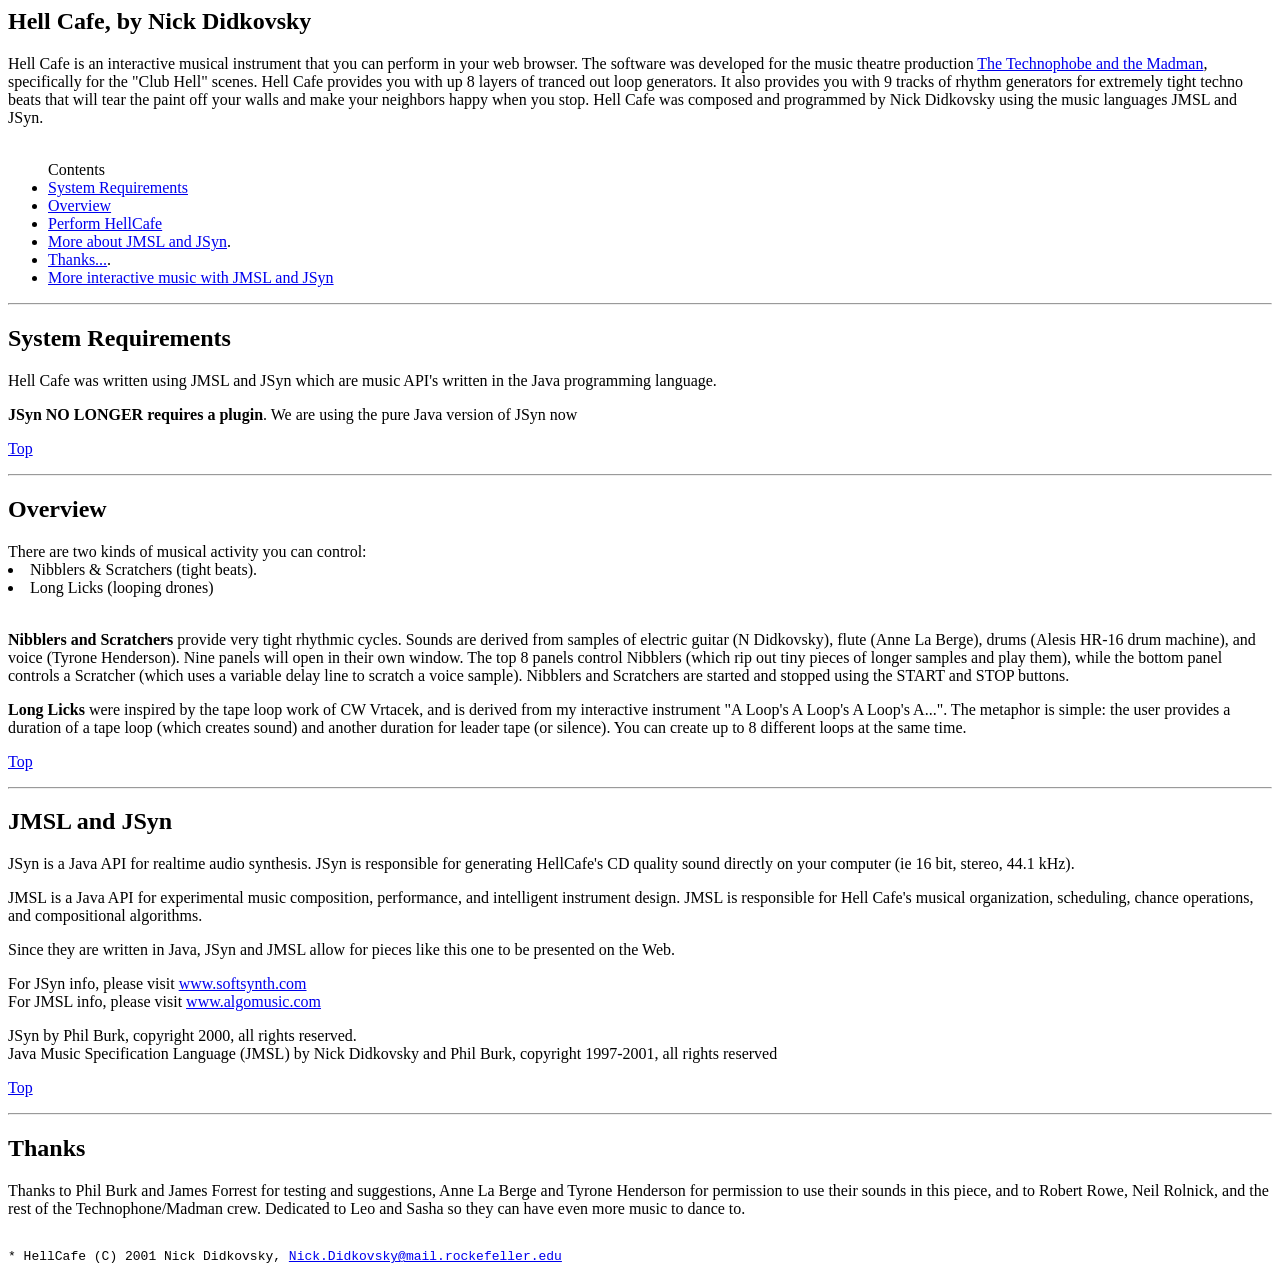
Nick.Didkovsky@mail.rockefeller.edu (425, 1258)
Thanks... (77, 259)
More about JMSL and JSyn (137, 241)
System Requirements (118, 187)
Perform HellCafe (105, 223)
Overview (79, 205)
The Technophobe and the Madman (1090, 63)
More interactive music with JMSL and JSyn (191, 277)
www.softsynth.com (243, 983)
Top (20, 448)
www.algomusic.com (253, 1001)
